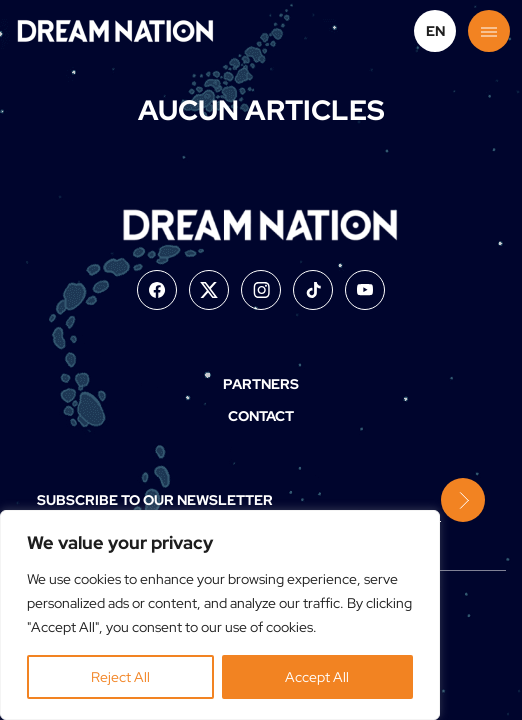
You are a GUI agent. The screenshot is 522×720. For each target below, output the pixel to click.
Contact (261, 416)
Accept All (317, 677)
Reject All (120, 677)
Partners (261, 384)
